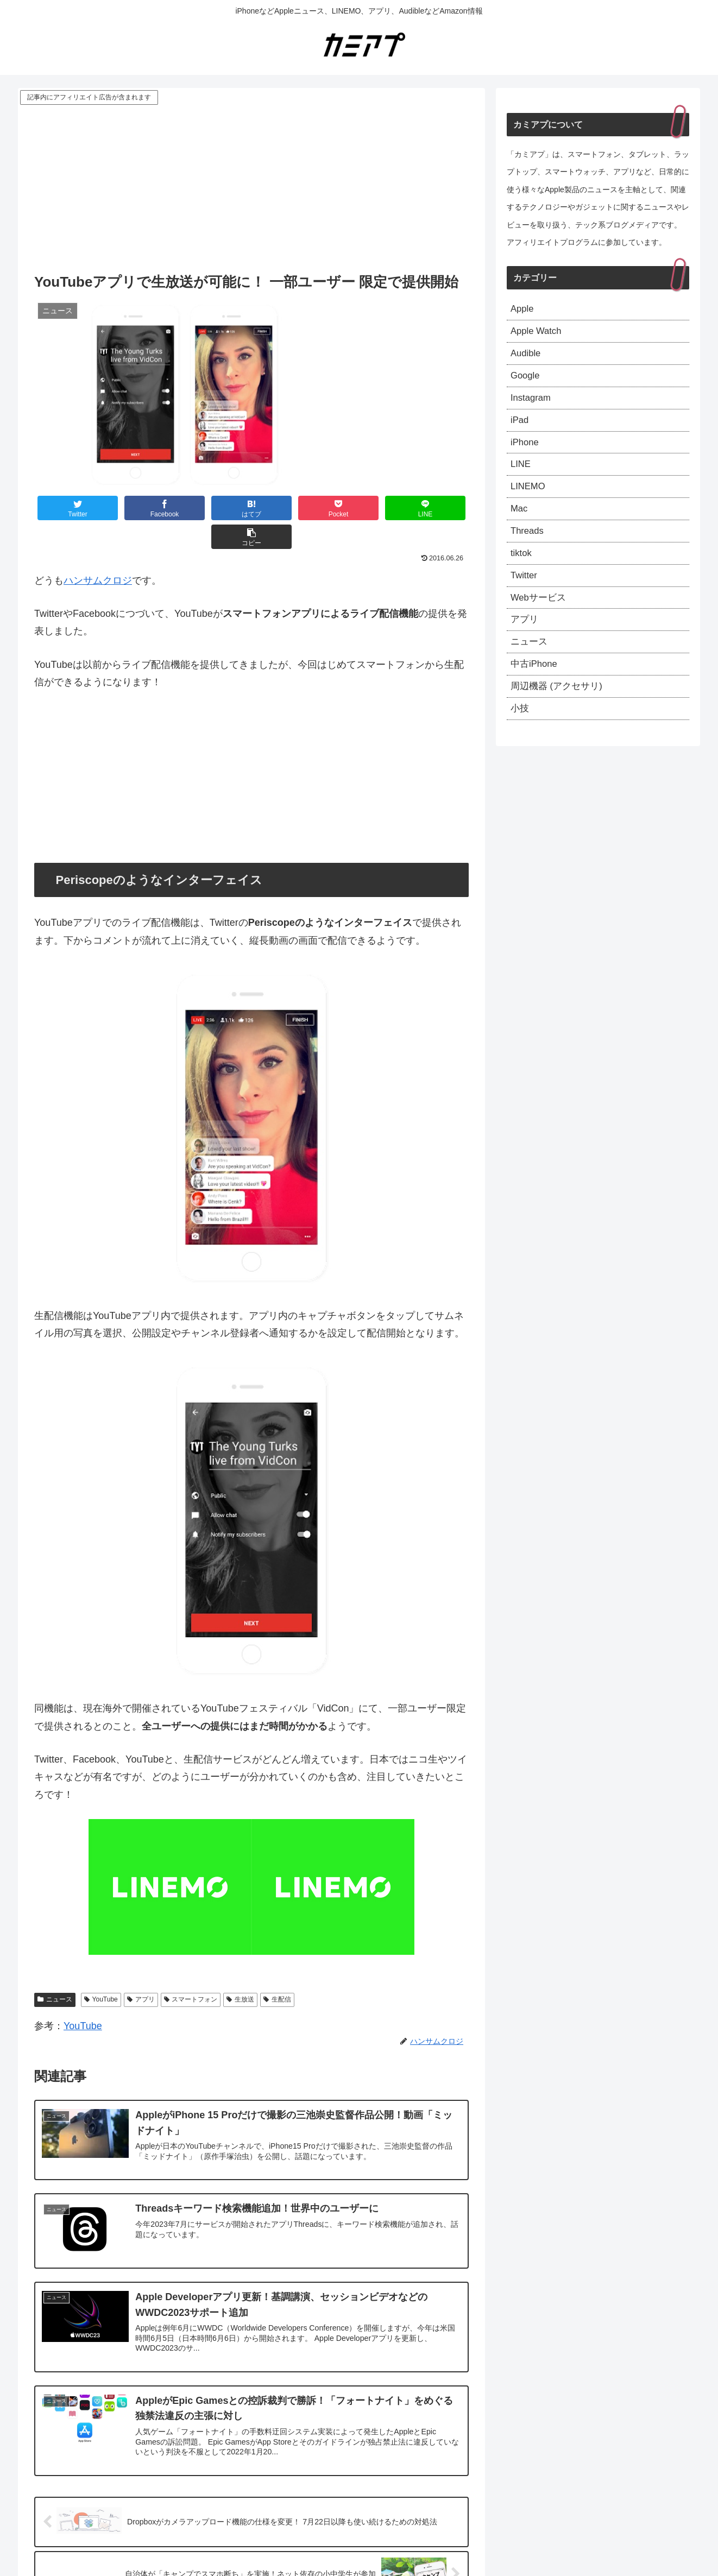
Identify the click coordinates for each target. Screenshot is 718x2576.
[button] (432, 508)
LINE (521, 474)
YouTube (101, 1970)
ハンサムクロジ (98, 551)
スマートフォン (191, 1970)
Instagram (532, 404)
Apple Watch (538, 333)
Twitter (525, 592)
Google (526, 380)
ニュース (54, 1970)
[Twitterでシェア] (70, 508)
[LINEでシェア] (360, 508)
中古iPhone (535, 686)
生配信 (277, 1970)
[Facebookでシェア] (143, 508)
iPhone (526, 451)
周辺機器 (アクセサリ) (559, 710)
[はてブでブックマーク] (215, 508)
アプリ (141, 1970)
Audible (527, 356)
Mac (520, 521)
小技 (520, 733)
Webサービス (540, 615)
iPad (520, 427)
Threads (528, 545)
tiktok (522, 569)
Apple (523, 309)
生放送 (240, 1970)
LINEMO (529, 498)
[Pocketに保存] (288, 508)
